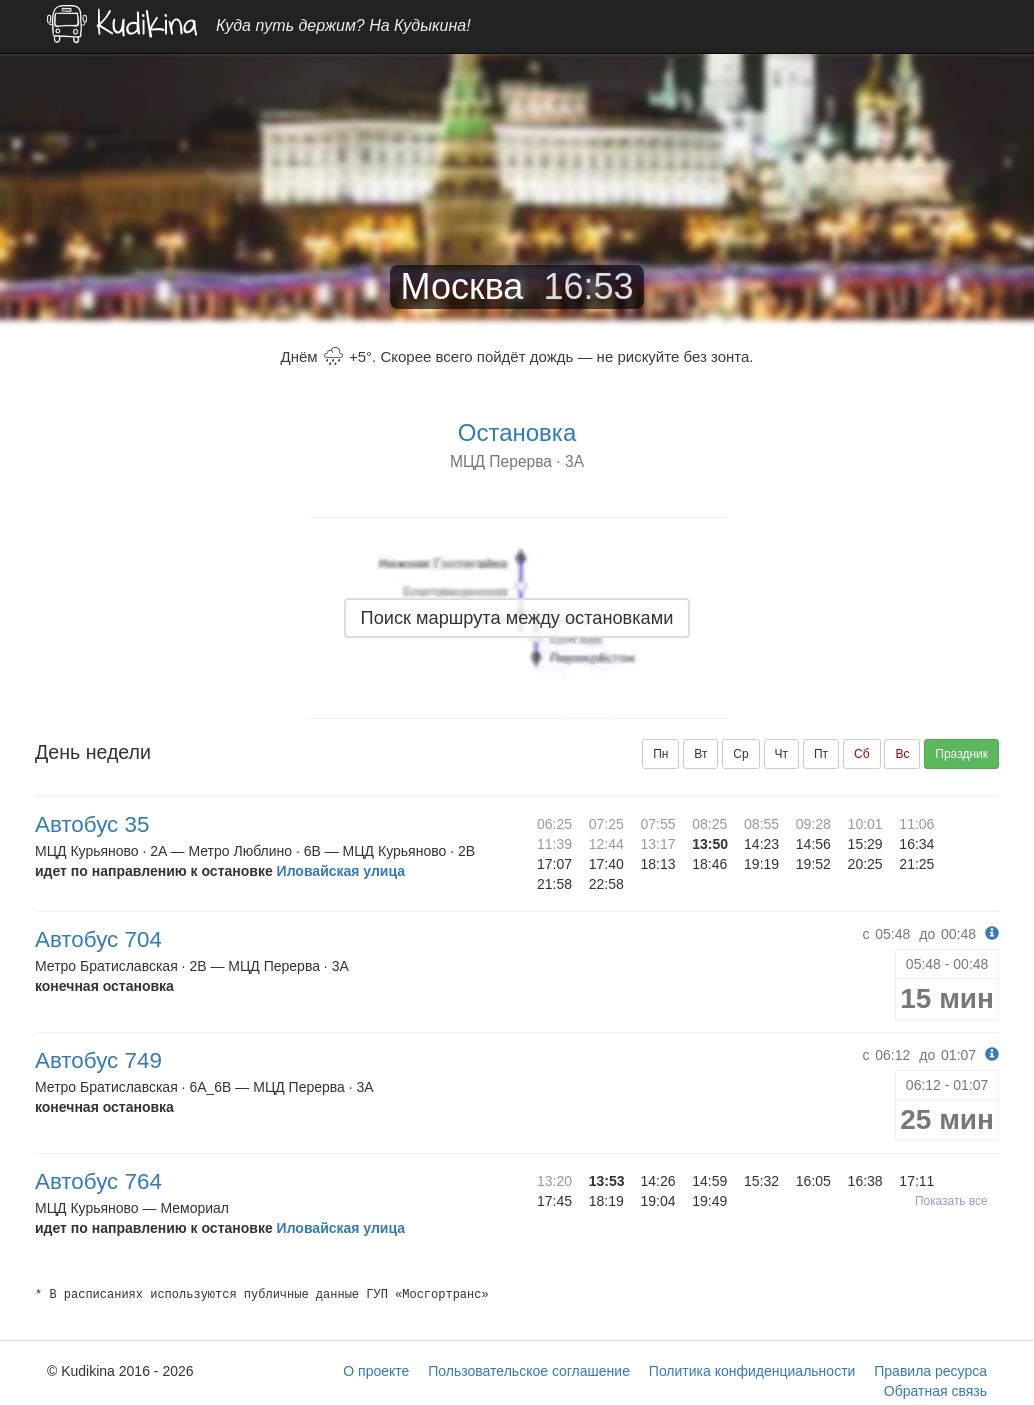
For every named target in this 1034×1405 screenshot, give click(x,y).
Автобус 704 (98, 939)
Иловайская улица (341, 871)
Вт (700, 754)
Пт (821, 754)
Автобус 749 (98, 1060)
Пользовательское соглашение (529, 1371)
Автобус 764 (98, 1181)
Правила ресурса (930, 1371)
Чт (782, 754)
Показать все (951, 1201)
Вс (902, 754)
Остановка (517, 432)
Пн (660, 754)
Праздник (961, 754)
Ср (740, 754)
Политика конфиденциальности (752, 1371)
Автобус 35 (92, 824)
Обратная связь (935, 1391)
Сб (862, 754)
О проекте (376, 1371)
